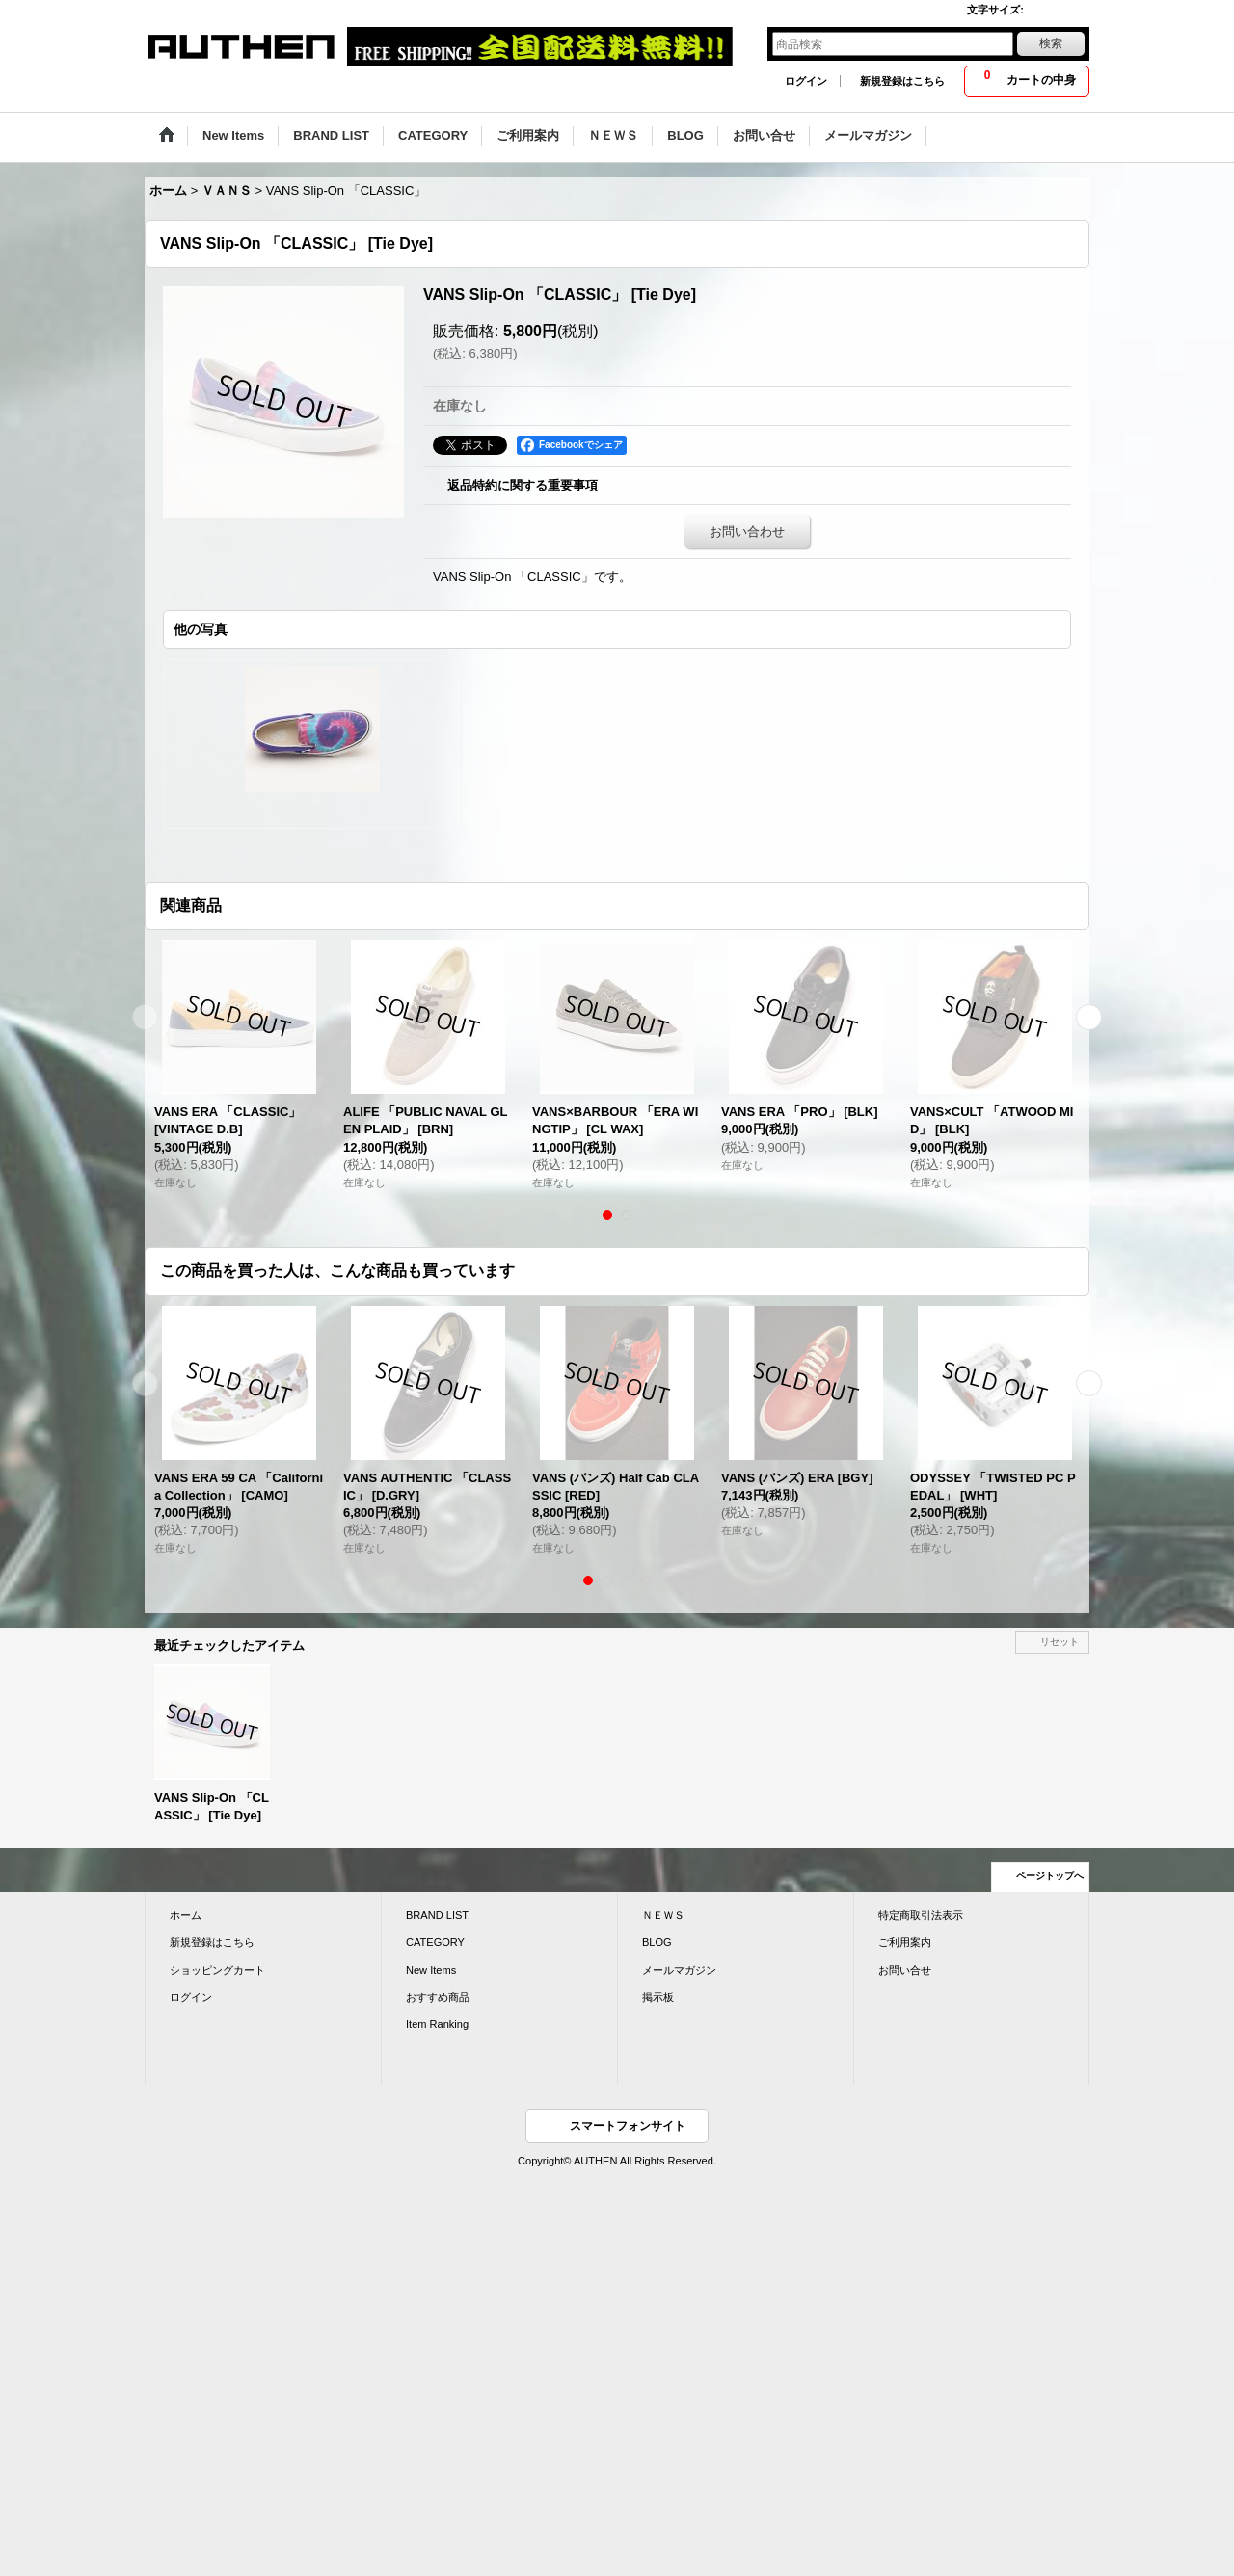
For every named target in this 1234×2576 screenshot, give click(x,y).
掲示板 (658, 1997)
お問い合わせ (747, 531)
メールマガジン (679, 1970)
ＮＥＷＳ (663, 1915)
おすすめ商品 (437, 1997)
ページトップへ (1050, 1876)
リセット (1059, 1641)
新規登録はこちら (902, 81)
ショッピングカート (217, 1970)
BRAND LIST (437, 1915)
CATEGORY (435, 1942)
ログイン (806, 81)
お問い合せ (904, 1970)
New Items (431, 1970)
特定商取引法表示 (920, 1915)
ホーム (185, 1915)
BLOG (657, 1942)
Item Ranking (437, 2024)
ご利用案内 (904, 1942)
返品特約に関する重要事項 (522, 485)
